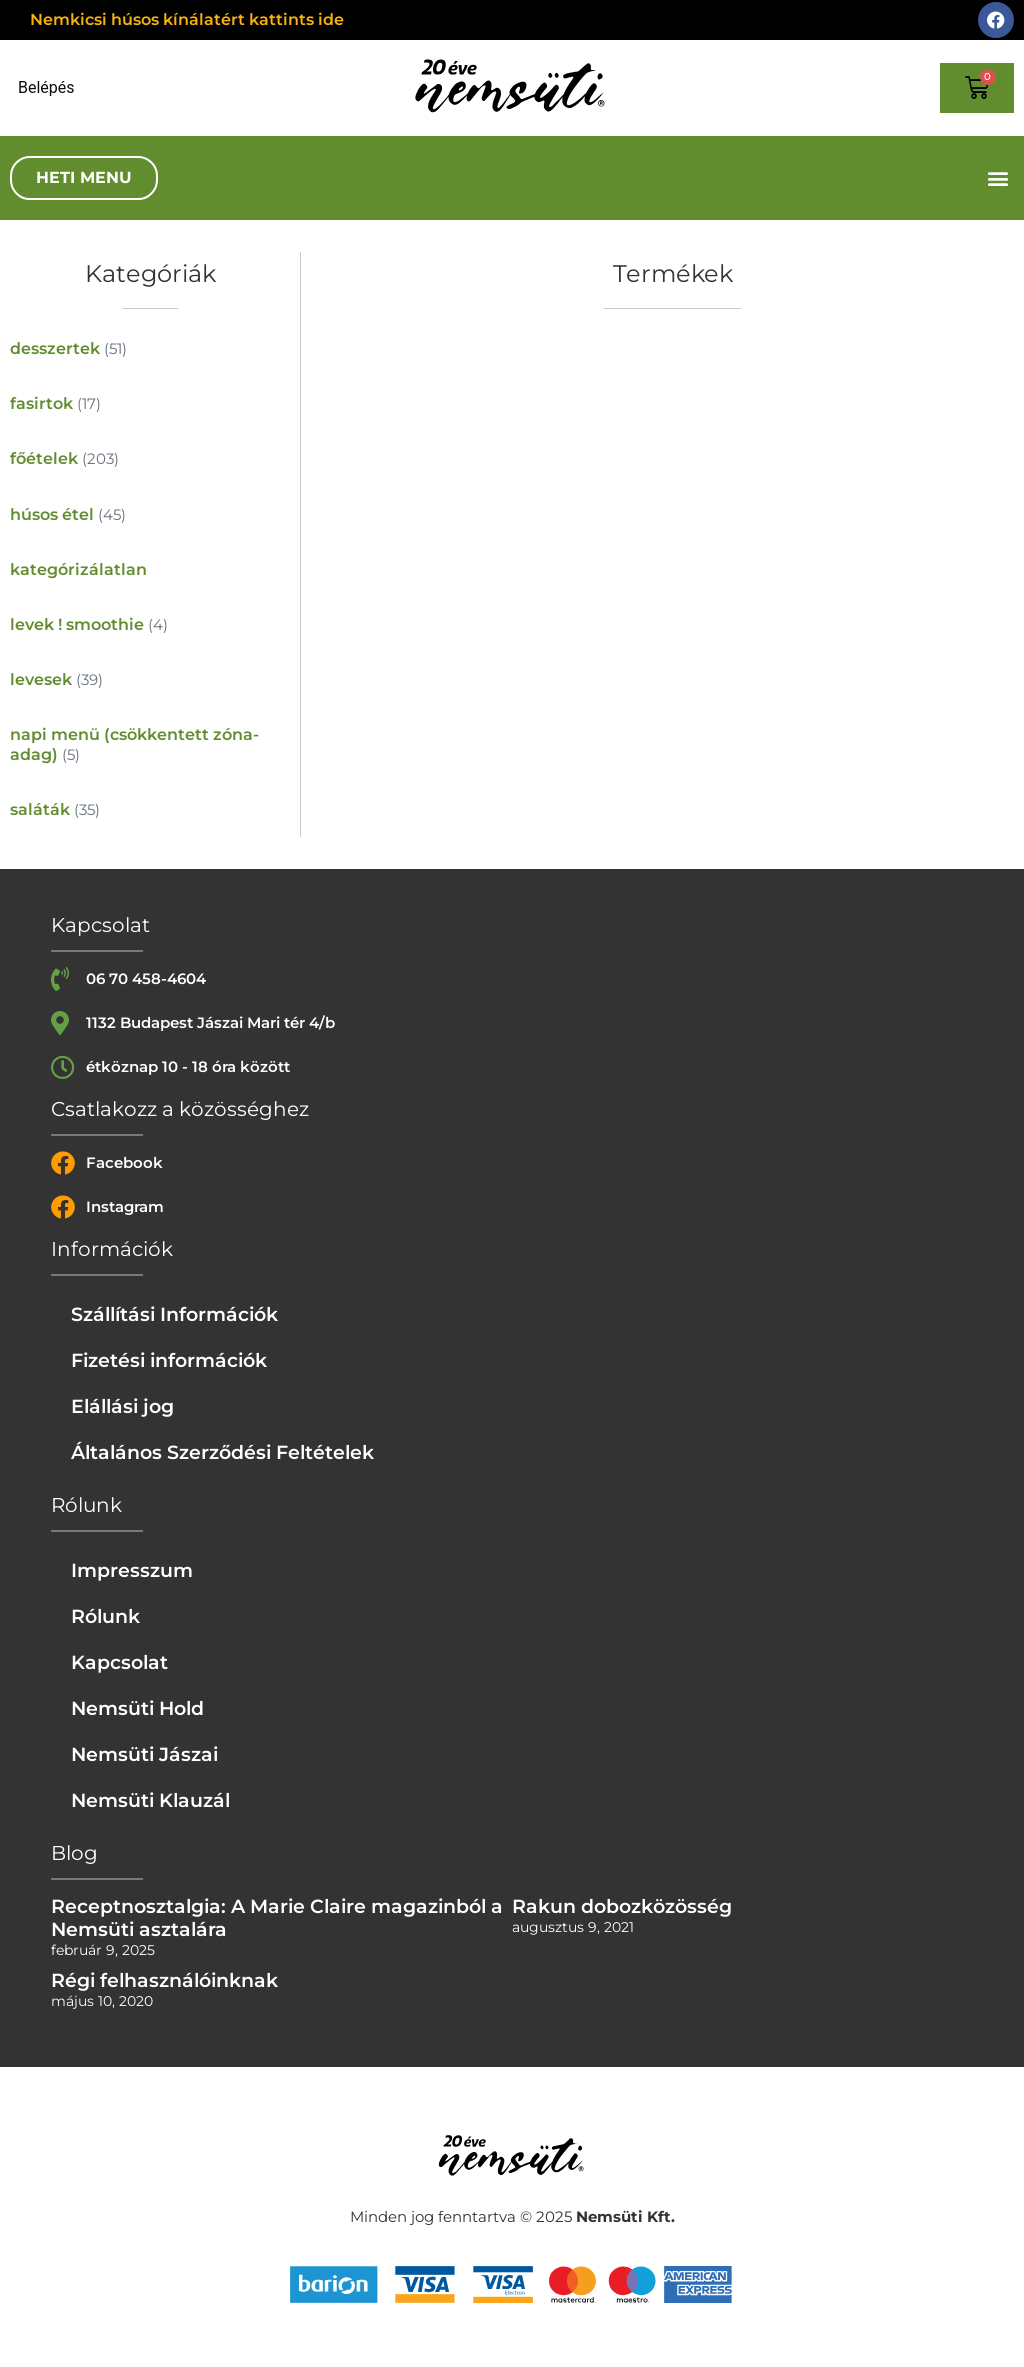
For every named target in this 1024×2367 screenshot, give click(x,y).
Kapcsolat (119, 1662)
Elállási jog (122, 1406)
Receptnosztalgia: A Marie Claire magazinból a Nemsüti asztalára (277, 1917)
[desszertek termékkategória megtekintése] (150, 348)
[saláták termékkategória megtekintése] (150, 809)
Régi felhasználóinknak (164, 1980)
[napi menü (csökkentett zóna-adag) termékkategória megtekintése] (150, 744)
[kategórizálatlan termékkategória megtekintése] (150, 569)
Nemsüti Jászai (144, 1754)
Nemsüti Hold (137, 1708)
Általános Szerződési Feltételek (222, 1452)
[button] (997, 178)
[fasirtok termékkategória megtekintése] (150, 403)
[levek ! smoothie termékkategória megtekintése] (150, 624)
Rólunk (105, 1616)
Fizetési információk (169, 1360)
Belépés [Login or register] (46, 88)
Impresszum (132, 1570)
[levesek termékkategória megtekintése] (150, 679)
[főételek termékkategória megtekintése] (150, 458)
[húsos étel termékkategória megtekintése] (150, 514)
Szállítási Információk (174, 1314)
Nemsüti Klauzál (150, 1800)
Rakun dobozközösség (622, 1906)
